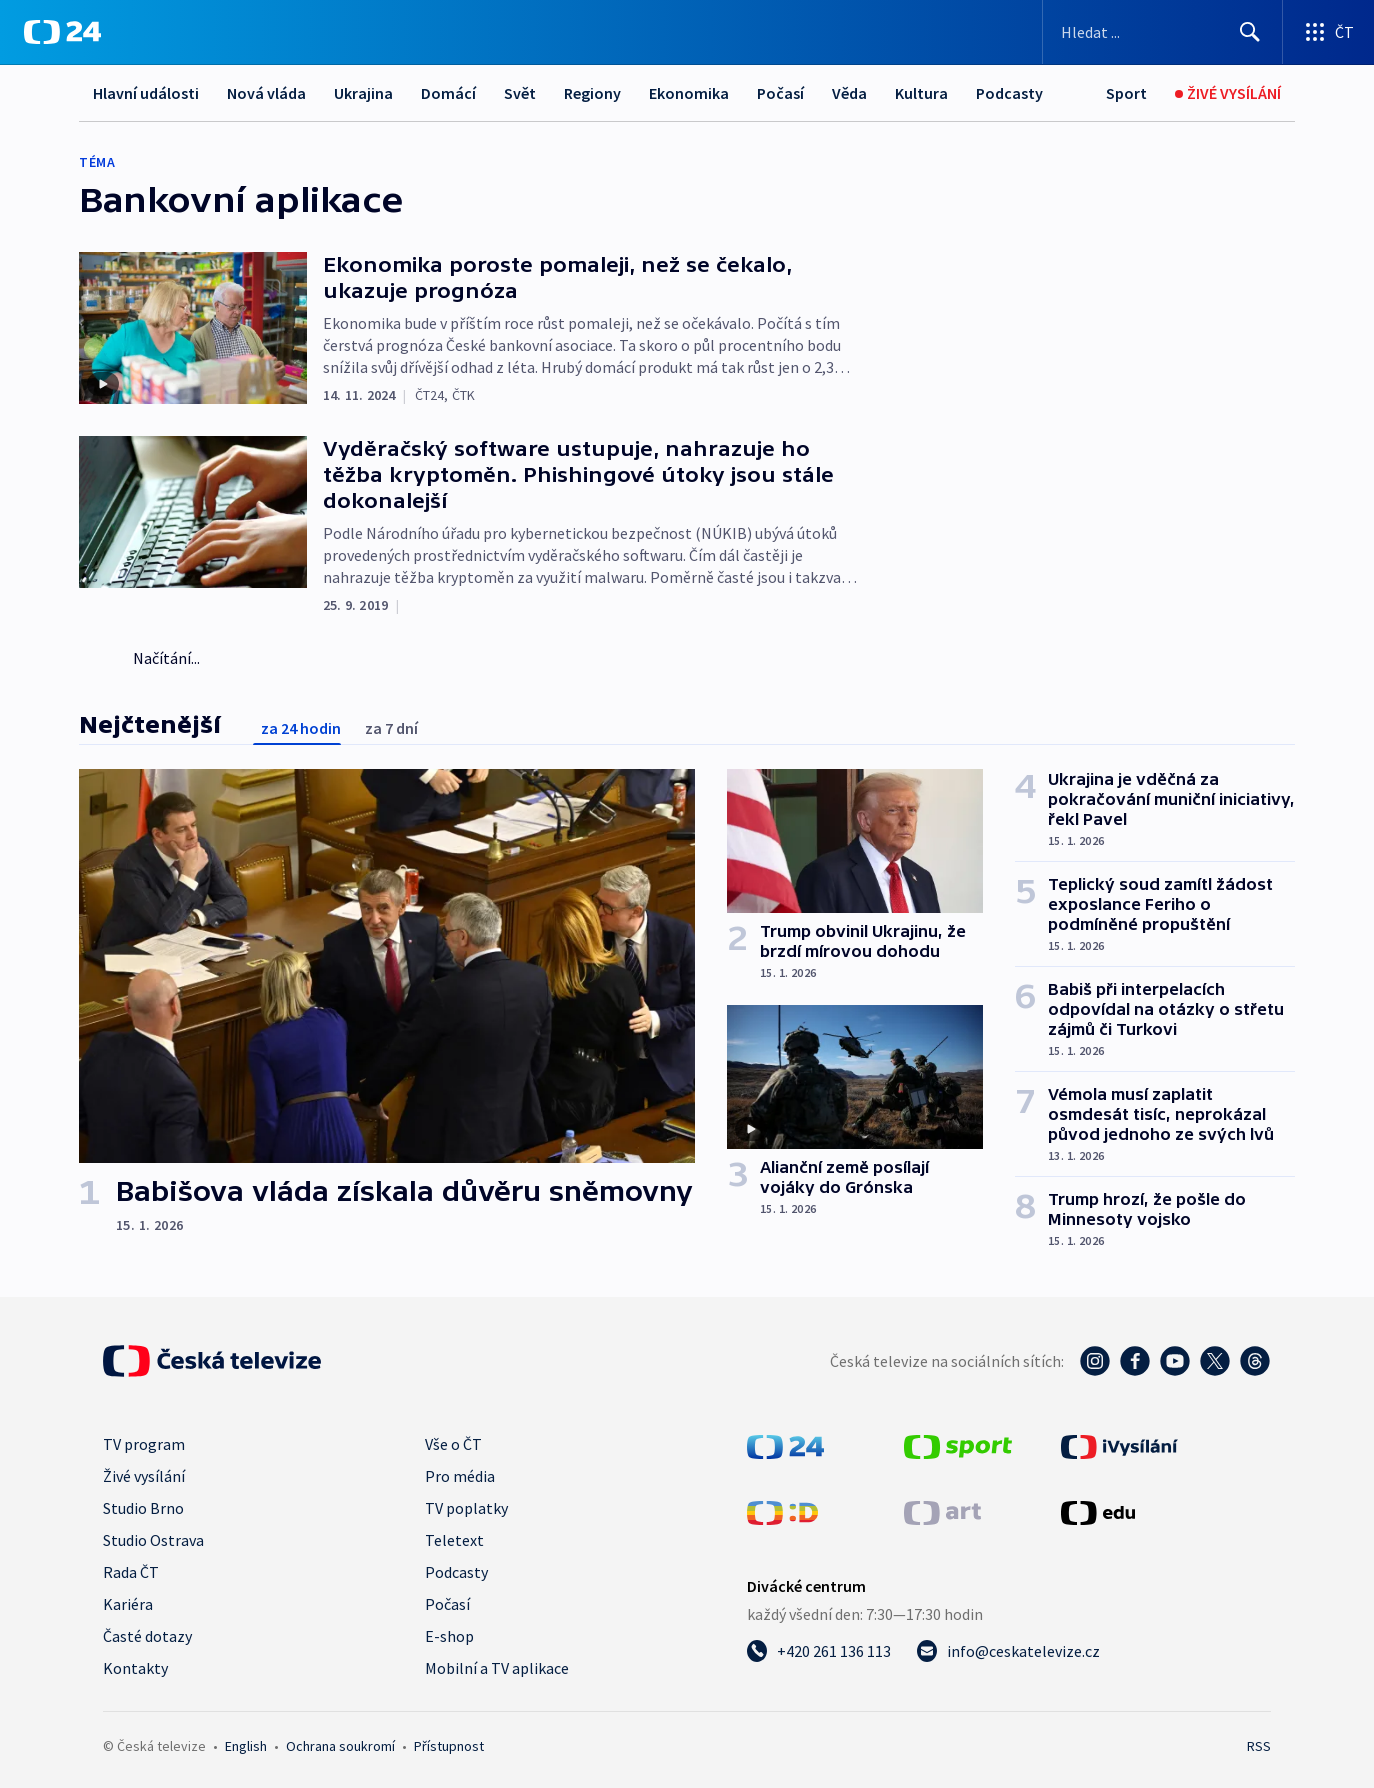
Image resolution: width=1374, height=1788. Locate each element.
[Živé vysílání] (1228, 93)
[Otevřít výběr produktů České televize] (1328, 32)
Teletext (454, 1540)
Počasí (780, 93)
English (246, 1746)
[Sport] (1126, 93)
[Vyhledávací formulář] (1162, 32)
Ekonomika (689, 93)
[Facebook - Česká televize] (1135, 1361)
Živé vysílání (144, 1476)
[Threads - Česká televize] (1255, 1361)
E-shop (449, 1636)
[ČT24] (62, 32)
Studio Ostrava (153, 1540)
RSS (1259, 1746)
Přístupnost (449, 1746)
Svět (520, 93)
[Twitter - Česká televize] (1215, 1361)
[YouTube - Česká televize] (1175, 1361)
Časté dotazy (147, 1636)
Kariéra (128, 1604)
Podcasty (1009, 93)
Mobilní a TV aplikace (497, 1668)
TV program (144, 1444)
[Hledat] (1250, 32)
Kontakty (135, 1668)
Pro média (460, 1476)
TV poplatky (466, 1508)
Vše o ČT (453, 1444)
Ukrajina (363, 93)
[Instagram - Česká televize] (1095, 1361)
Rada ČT (131, 1572)
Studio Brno (143, 1508)
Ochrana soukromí (340, 1746)
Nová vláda (266, 93)
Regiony (592, 93)
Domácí (448, 93)
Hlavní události (146, 93)
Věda (849, 93)
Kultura (921, 93)
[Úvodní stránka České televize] (212, 1361)
